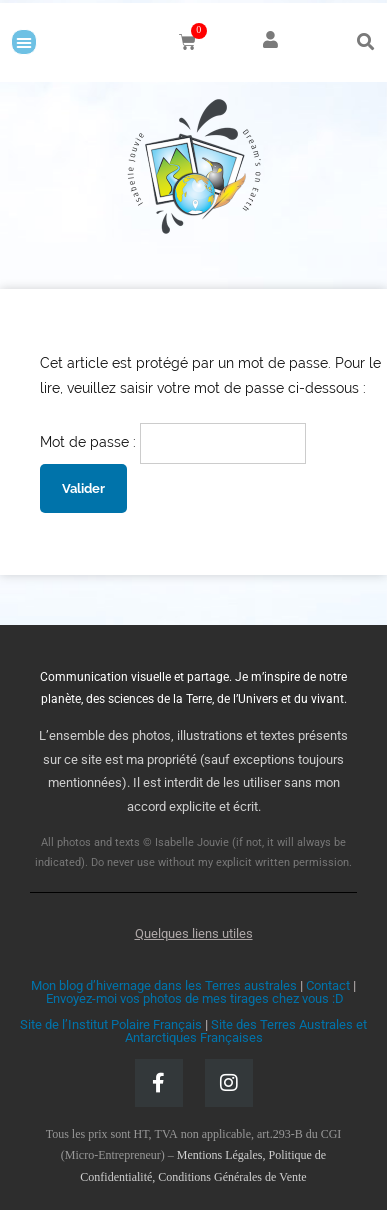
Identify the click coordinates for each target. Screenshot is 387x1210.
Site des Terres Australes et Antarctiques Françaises (246, 1031)
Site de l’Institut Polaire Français (111, 1024)
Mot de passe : (173, 442)
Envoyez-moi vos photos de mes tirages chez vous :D (195, 998)
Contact (328, 985)
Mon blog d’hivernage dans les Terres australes (164, 985)
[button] (24, 42)
